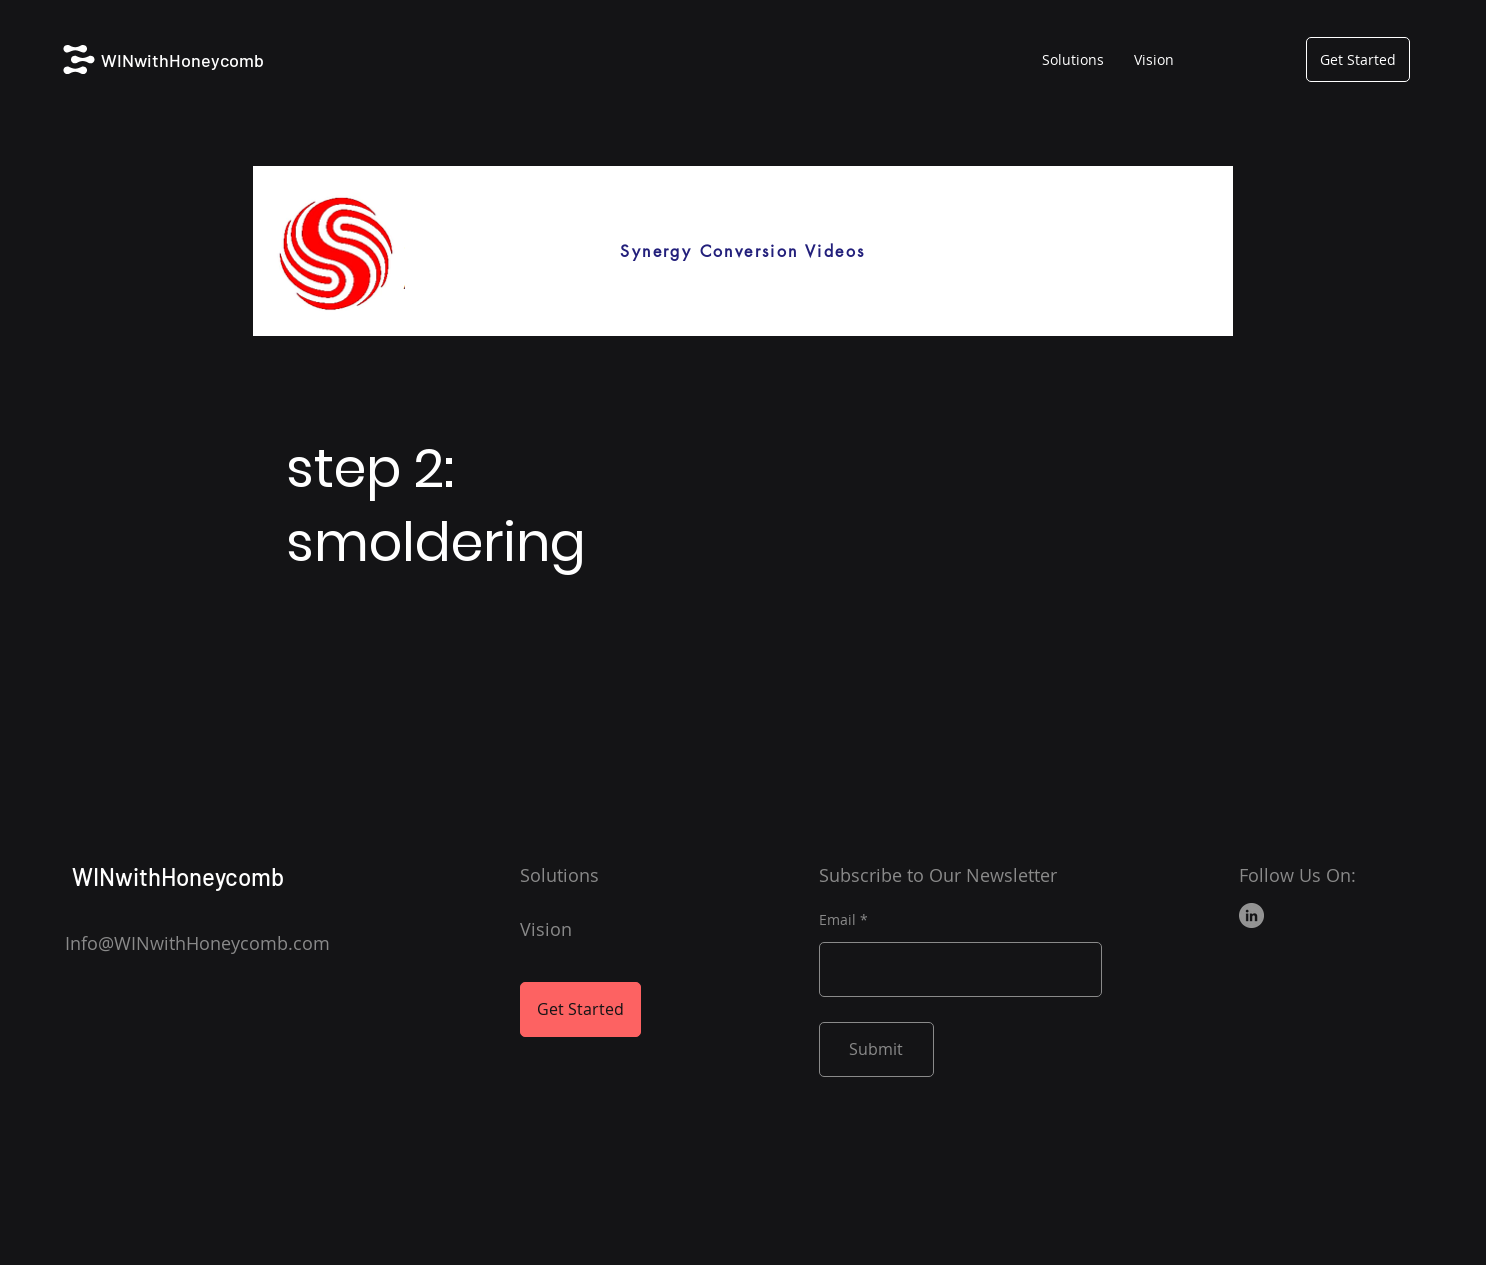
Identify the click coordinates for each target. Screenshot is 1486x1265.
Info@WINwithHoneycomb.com (197, 943)
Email (837, 920)
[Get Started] (1358, 59)
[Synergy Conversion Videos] (743, 251)
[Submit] (876, 1049)
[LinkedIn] (1251, 915)
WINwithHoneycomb (182, 60)
